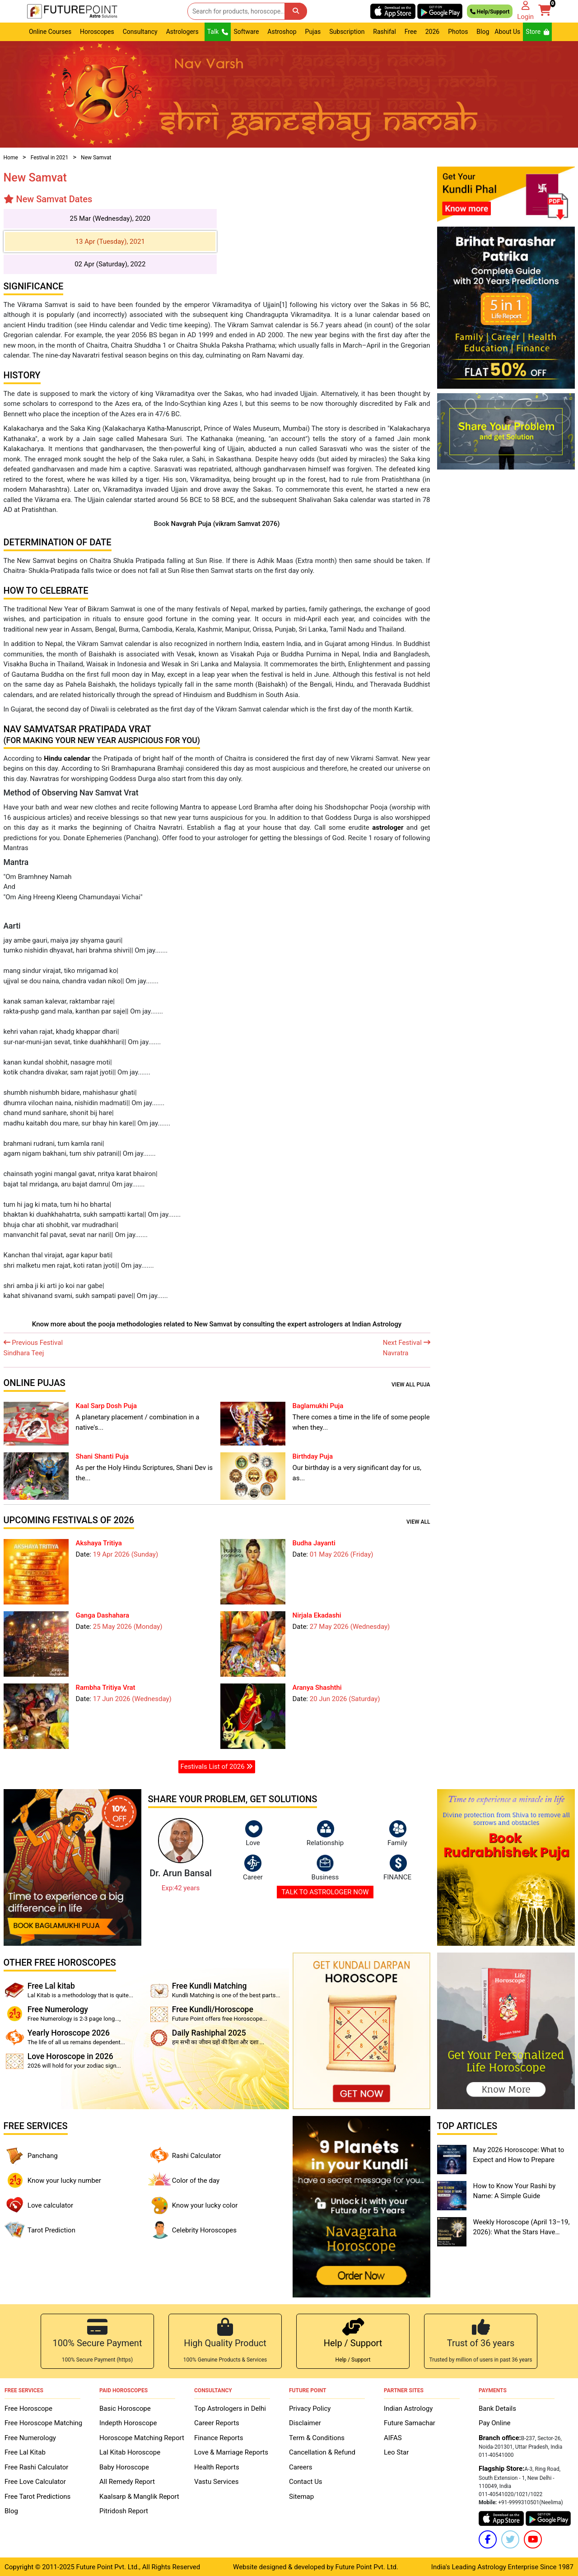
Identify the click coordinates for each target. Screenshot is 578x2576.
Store (537, 31)
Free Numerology (30, 2437)
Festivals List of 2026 (217, 1766)
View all (418, 1522)
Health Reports (216, 2467)
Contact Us (305, 2481)
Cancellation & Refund (322, 2452)
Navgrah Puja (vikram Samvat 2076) (225, 524)
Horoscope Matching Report (141, 2437)
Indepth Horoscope (128, 2422)
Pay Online (494, 2422)
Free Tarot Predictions (37, 2496)
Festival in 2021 (50, 157)
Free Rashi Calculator (36, 2467)
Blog (482, 31)
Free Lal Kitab (25, 2452)
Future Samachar (409, 2422)
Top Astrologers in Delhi (230, 2408)
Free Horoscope (28, 2408)
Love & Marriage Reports (231, 2452)
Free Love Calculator (35, 2481)
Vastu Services (216, 2481)
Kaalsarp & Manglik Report (139, 2496)
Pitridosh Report (123, 2510)
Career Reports (216, 2422)
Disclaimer (305, 2422)
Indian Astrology (408, 2408)
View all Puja (411, 1384)
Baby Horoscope (124, 2467)
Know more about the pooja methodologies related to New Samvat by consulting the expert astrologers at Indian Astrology (216, 1324)
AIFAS (393, 2437)
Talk (217, 31)
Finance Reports (218, 2437)
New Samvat (96, 157)
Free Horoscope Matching (43, 2422)
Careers (300, 2467)
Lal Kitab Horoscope (129, 2452)
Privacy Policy (310, 2408)
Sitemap (301, 2496)
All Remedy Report (127, 2481)
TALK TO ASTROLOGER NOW (324, 1892)
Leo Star (396, 2452)
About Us (507, 31)
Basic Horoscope (125, 2408)
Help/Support (489, 11)
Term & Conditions (317, 2437)
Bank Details (497, 2408)
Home (11, 157)
